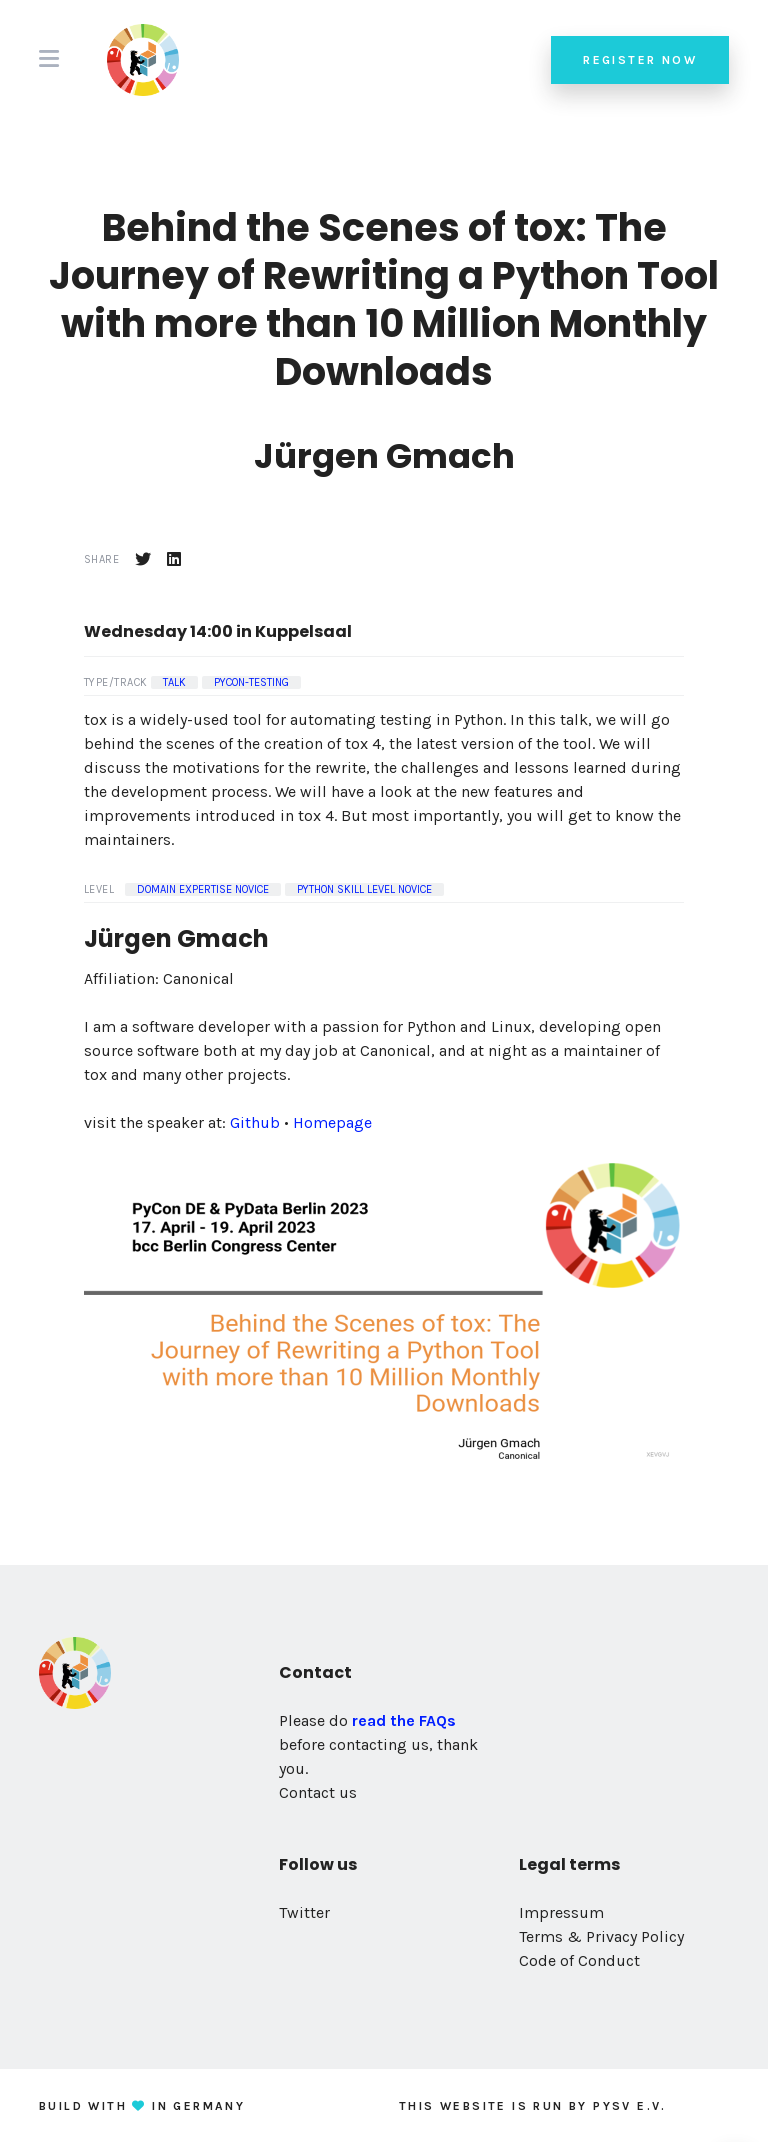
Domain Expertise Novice (203, 889)
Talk (174, 682)
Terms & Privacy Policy (601, 1936)
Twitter (304, 1912)
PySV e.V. (630, 2106)
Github (255, 1122)
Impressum (561, 1912)
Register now (640, 60)
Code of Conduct (579, 1960)
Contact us (318, 1792)
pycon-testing (251, 682)
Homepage (332, 1122)
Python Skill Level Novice (364, 889)
